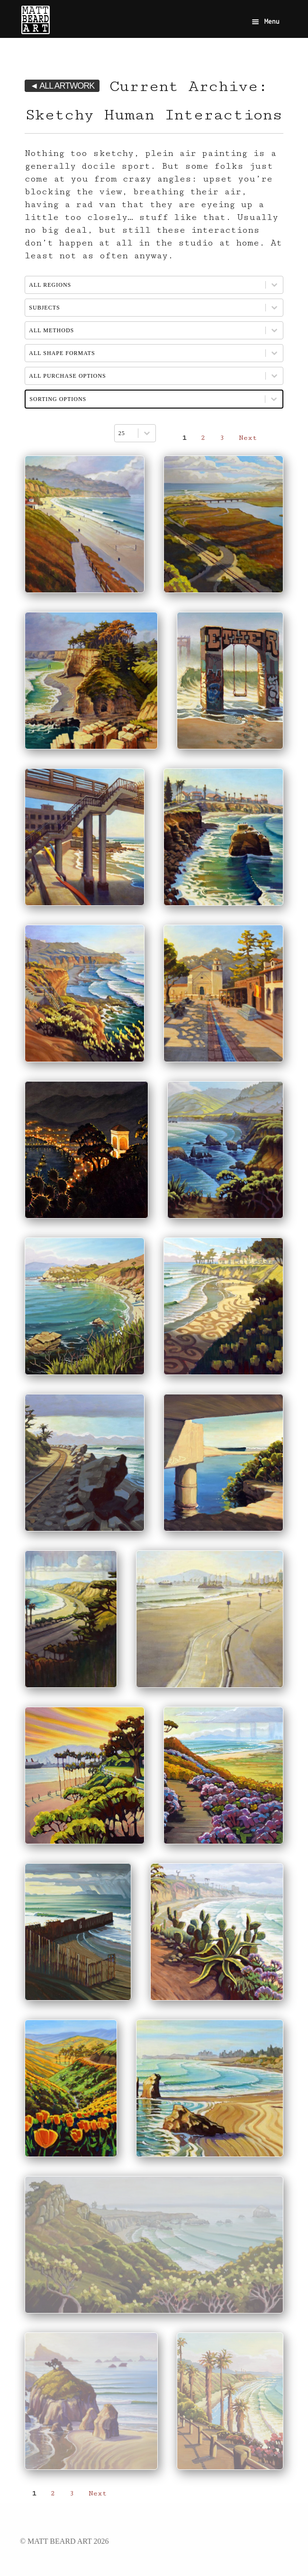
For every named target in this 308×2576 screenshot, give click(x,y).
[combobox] (126, 433)
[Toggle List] (146, 433)
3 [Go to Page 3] (222, 438)
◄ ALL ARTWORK (62, 86)
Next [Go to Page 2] (248, 438)
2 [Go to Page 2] (203, 438)
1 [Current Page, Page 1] (184, 438)
